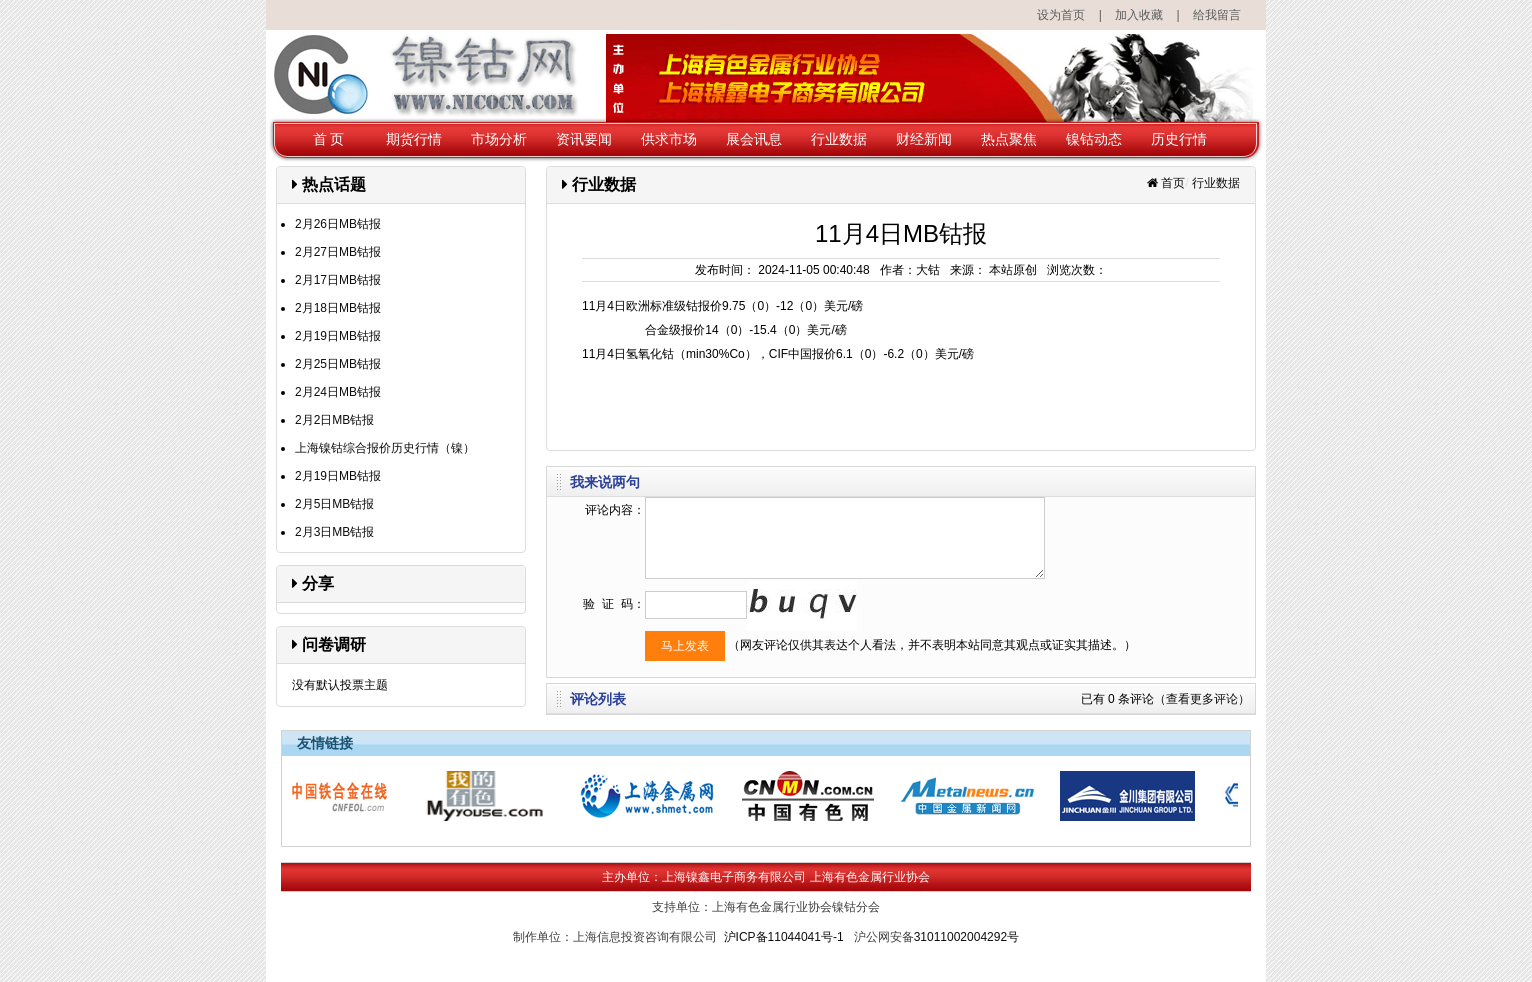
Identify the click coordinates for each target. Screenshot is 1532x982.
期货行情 (414, 139)
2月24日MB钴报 (338, 392)
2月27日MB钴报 (338, 252)
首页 (1173, 183)
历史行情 (1179, 139)
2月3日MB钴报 (334, 532)
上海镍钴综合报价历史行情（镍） (385, 448)
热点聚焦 (1009, 139)
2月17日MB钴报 (338, 280)
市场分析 (499, 139)
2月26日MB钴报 (338, 224)
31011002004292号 (966, 937)
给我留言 (1217, 15)
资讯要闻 (584, 139)
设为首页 (1061, 15)
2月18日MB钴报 (338, 308)
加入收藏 (1139, 15)
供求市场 (669, 139)
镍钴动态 (1094, 139)
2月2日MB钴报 (334, 420)
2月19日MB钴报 (338, 336)
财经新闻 (924, 139)
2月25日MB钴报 (338, 364)
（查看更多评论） (1202, 699)
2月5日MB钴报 (334, 504)
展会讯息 (754, 139)
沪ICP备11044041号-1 (784, 937)
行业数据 (839, 139)
